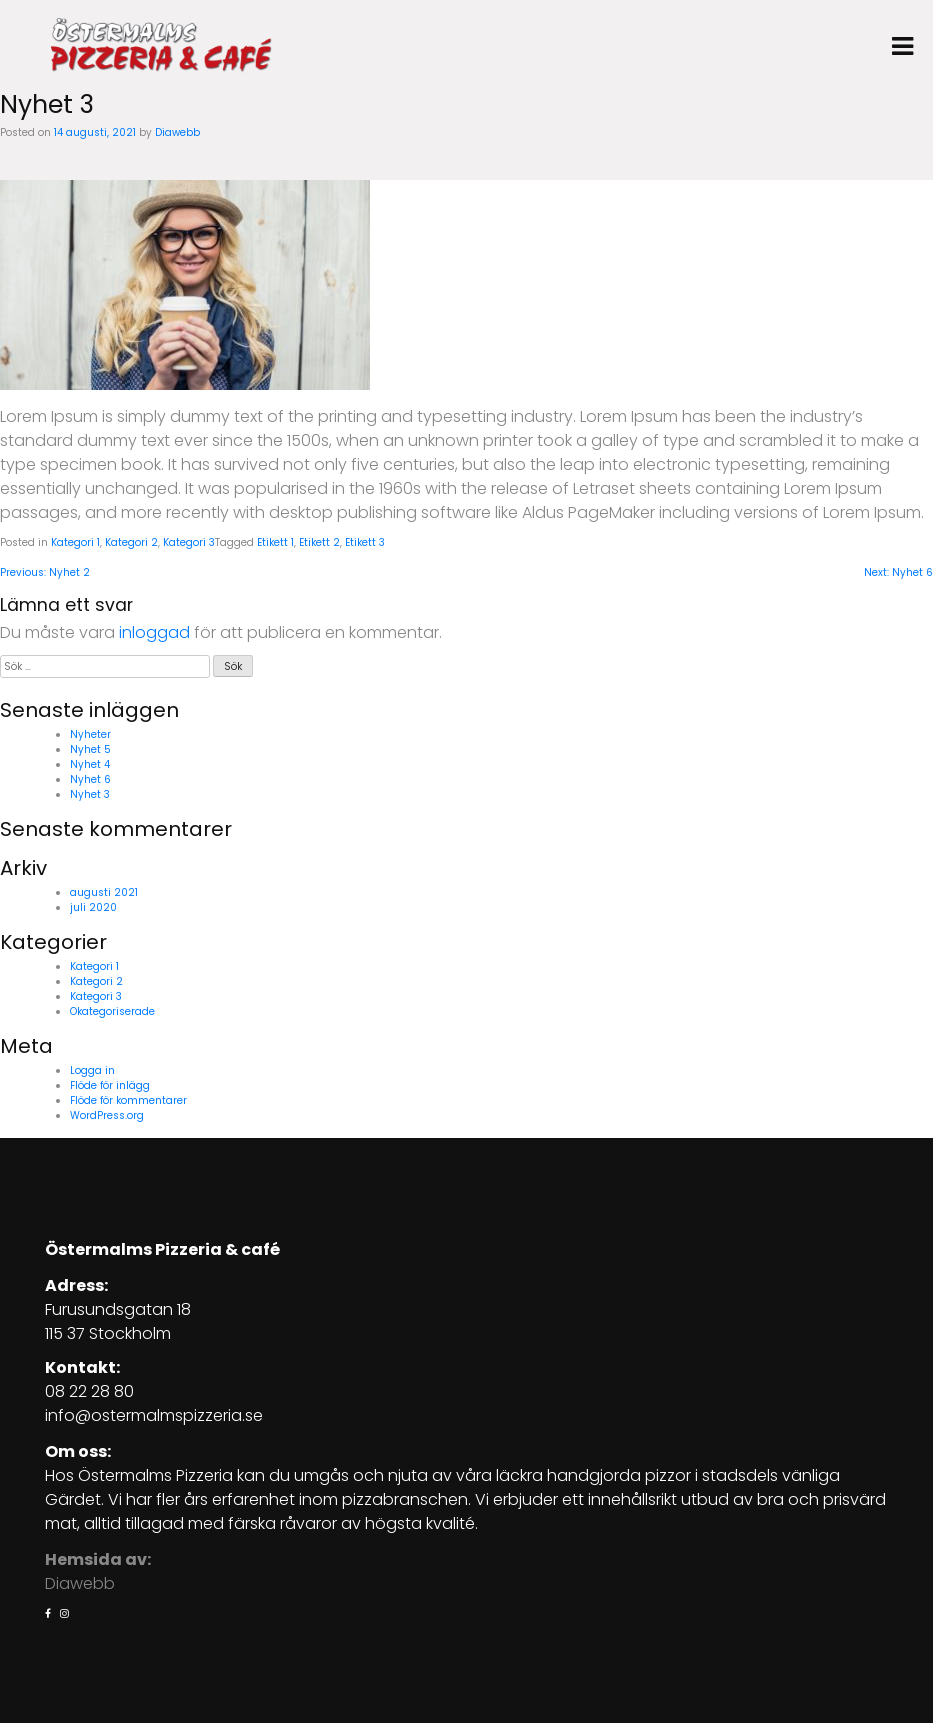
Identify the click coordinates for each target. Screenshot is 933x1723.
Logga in (92, 1070)
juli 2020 (93, 907)
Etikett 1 (275, 542)
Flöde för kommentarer (128, 1100)
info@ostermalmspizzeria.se (154, 1415)
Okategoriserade (112, 1011)
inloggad (154, 632)
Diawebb (177, 132)
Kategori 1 (75, 542)
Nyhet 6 (90, 779)
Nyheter (90, 734)
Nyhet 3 (90, 794)
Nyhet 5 (90, 749)
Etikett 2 (319, 542)
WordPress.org (107, 1115)
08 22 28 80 (89, 1391)
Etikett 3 (365, 542)
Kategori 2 (131, 542)
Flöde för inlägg (110, 1085)
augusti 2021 (104, 892)
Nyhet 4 (90, 764)
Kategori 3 (189, 542)
